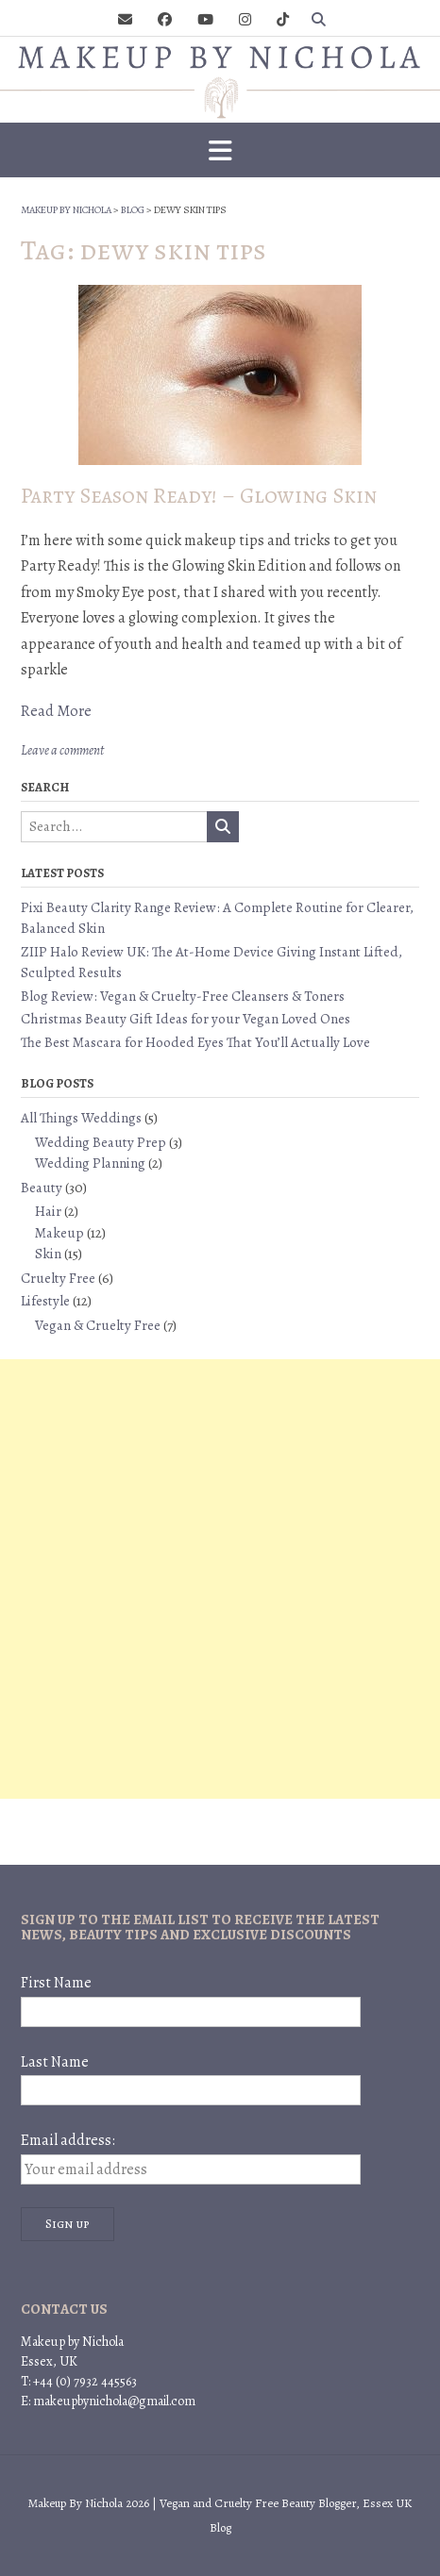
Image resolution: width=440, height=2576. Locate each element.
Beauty (41, 1187)
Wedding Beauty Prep (100, 1142)
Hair (48, 1211)
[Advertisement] (220, 1579)
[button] (220, 150)
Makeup (59, 1232)
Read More (56, 711)
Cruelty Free (58, 1278)
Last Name (55, 2062)
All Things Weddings (81, 1117)
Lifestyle (45, 1300)
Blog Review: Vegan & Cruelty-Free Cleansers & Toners (183, 996)
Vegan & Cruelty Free (98, 1325)
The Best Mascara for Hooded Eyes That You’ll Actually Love (195, 1042)
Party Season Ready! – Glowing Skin (199, 495)
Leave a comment (62, 750)
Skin (48, 1253)
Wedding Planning (90, 1163)
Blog (220, 2527)
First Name (56, 1982)
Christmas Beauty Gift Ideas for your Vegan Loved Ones (185, 1018)
